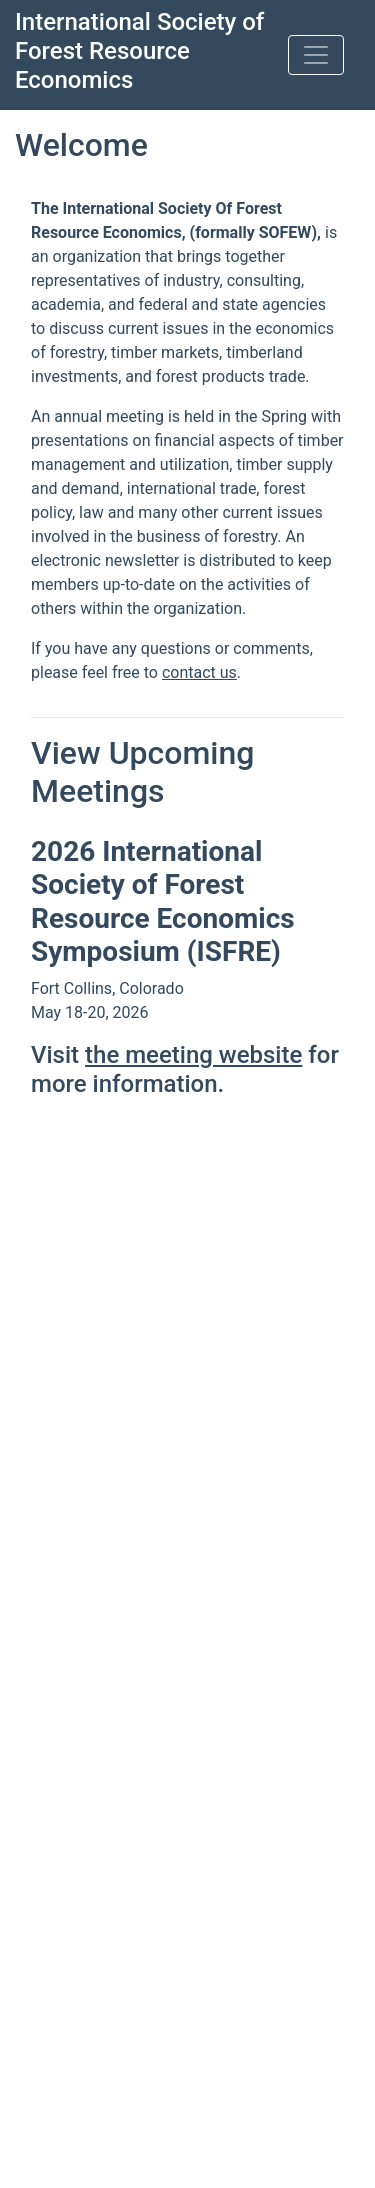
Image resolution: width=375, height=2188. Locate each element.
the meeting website (193, 1055)
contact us (199, 672)
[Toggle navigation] (316, 55)
